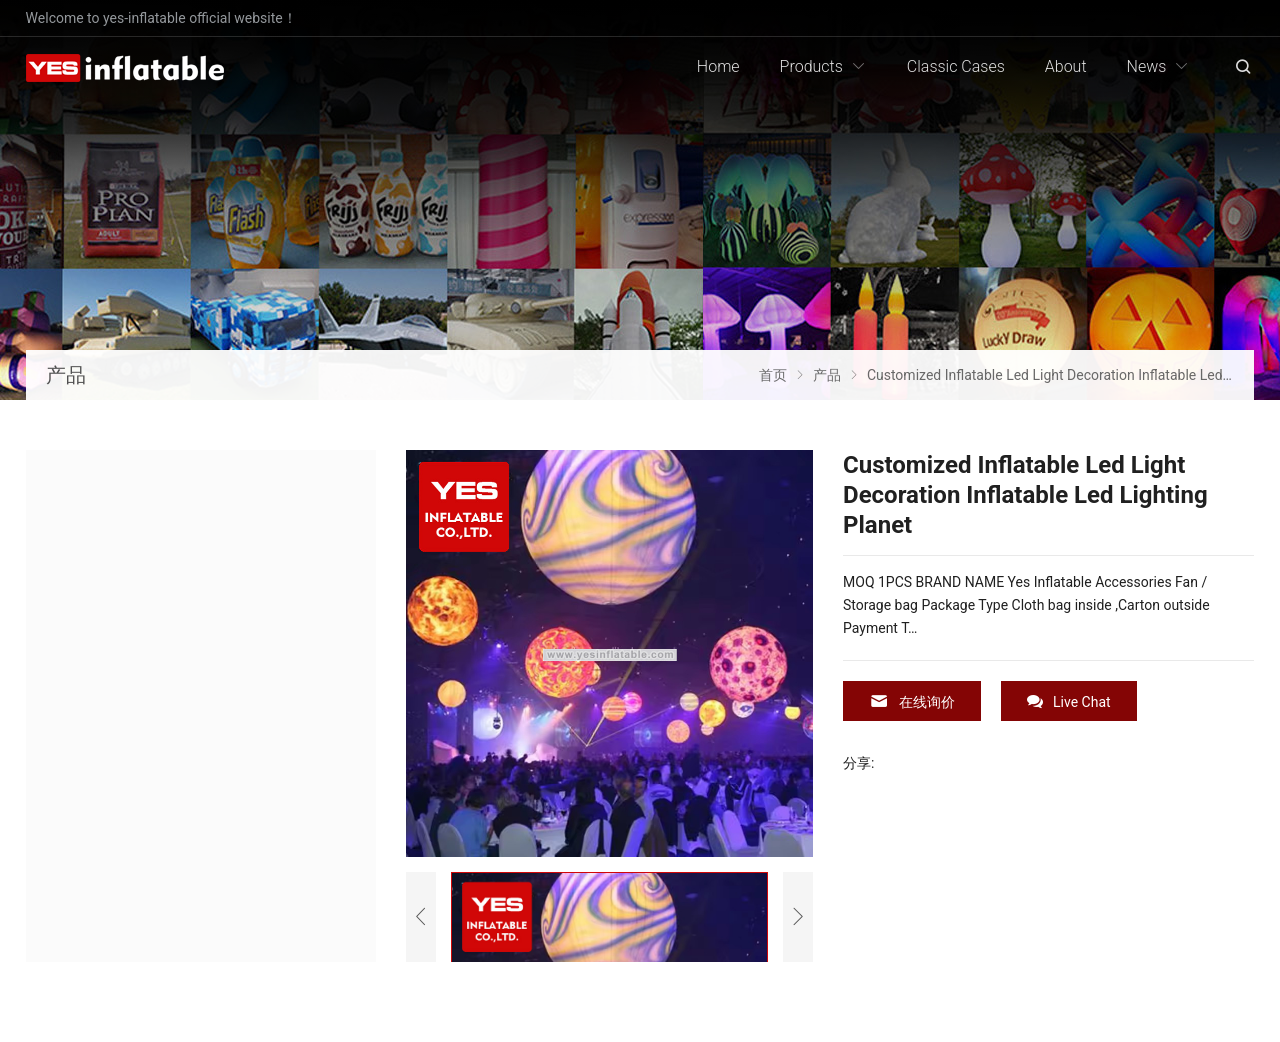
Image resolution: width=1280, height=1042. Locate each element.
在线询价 (912, 701)
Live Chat (1069, 701)
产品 (66, 375)
